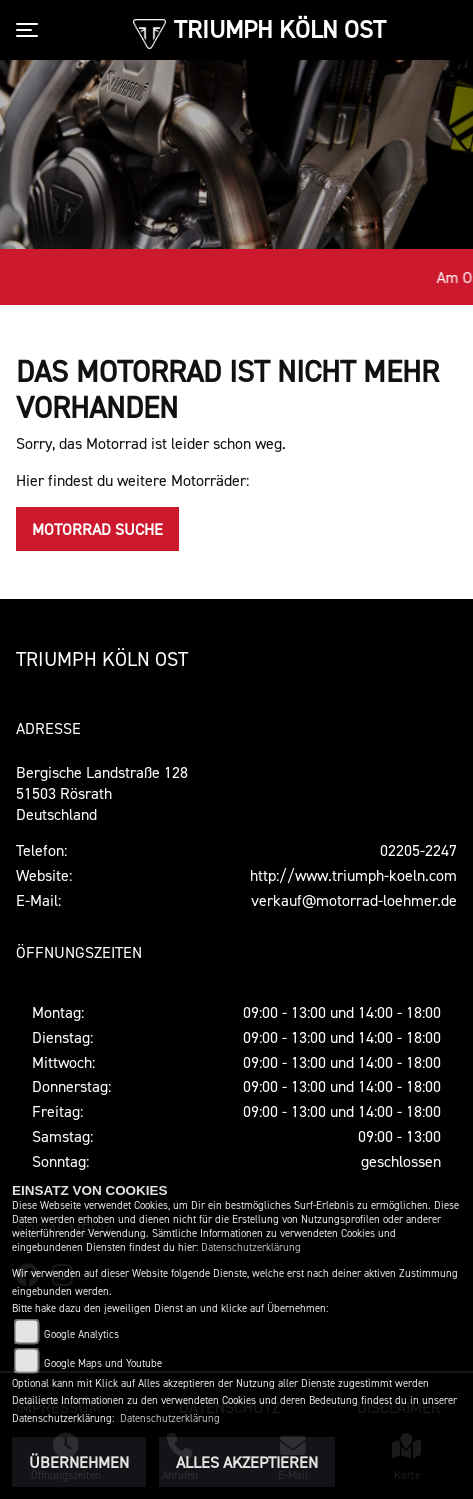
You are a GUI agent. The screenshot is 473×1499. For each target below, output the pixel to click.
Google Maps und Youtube (103, 1363)
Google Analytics (81, 1334)
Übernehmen (79, 1462)
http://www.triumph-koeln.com (353, 875)
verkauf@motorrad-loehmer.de (354, 900)
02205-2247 (418, 850)
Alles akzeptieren (247, 1462)
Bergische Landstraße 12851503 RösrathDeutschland (102, 793)
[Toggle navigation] (31, 30)
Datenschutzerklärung (251, 1247)
